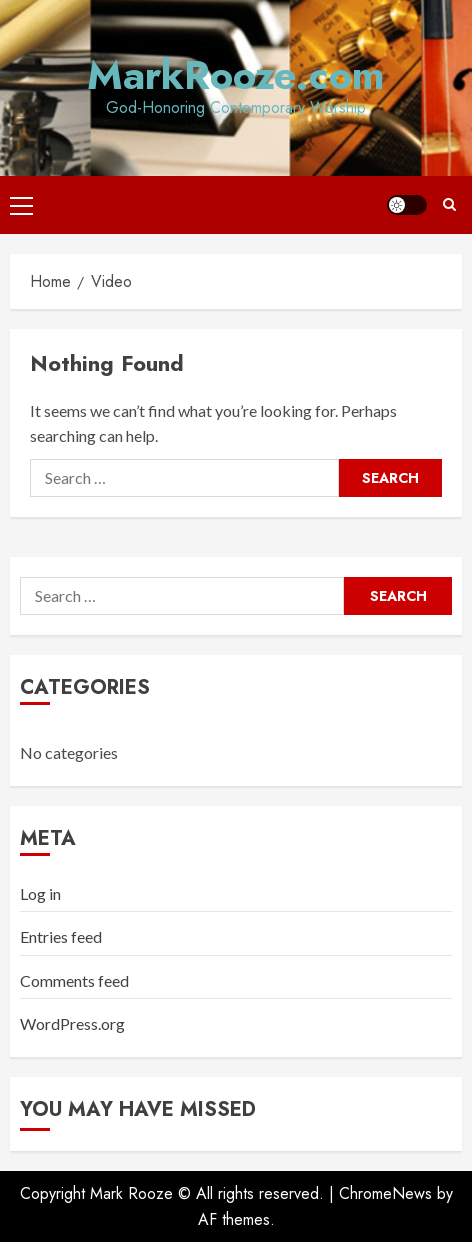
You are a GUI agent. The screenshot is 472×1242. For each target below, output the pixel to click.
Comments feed (74, 980)
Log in (40, 893)
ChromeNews (385, 1193)
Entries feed (61, 936)
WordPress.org (72, 1023)
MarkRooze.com (236, 75)
